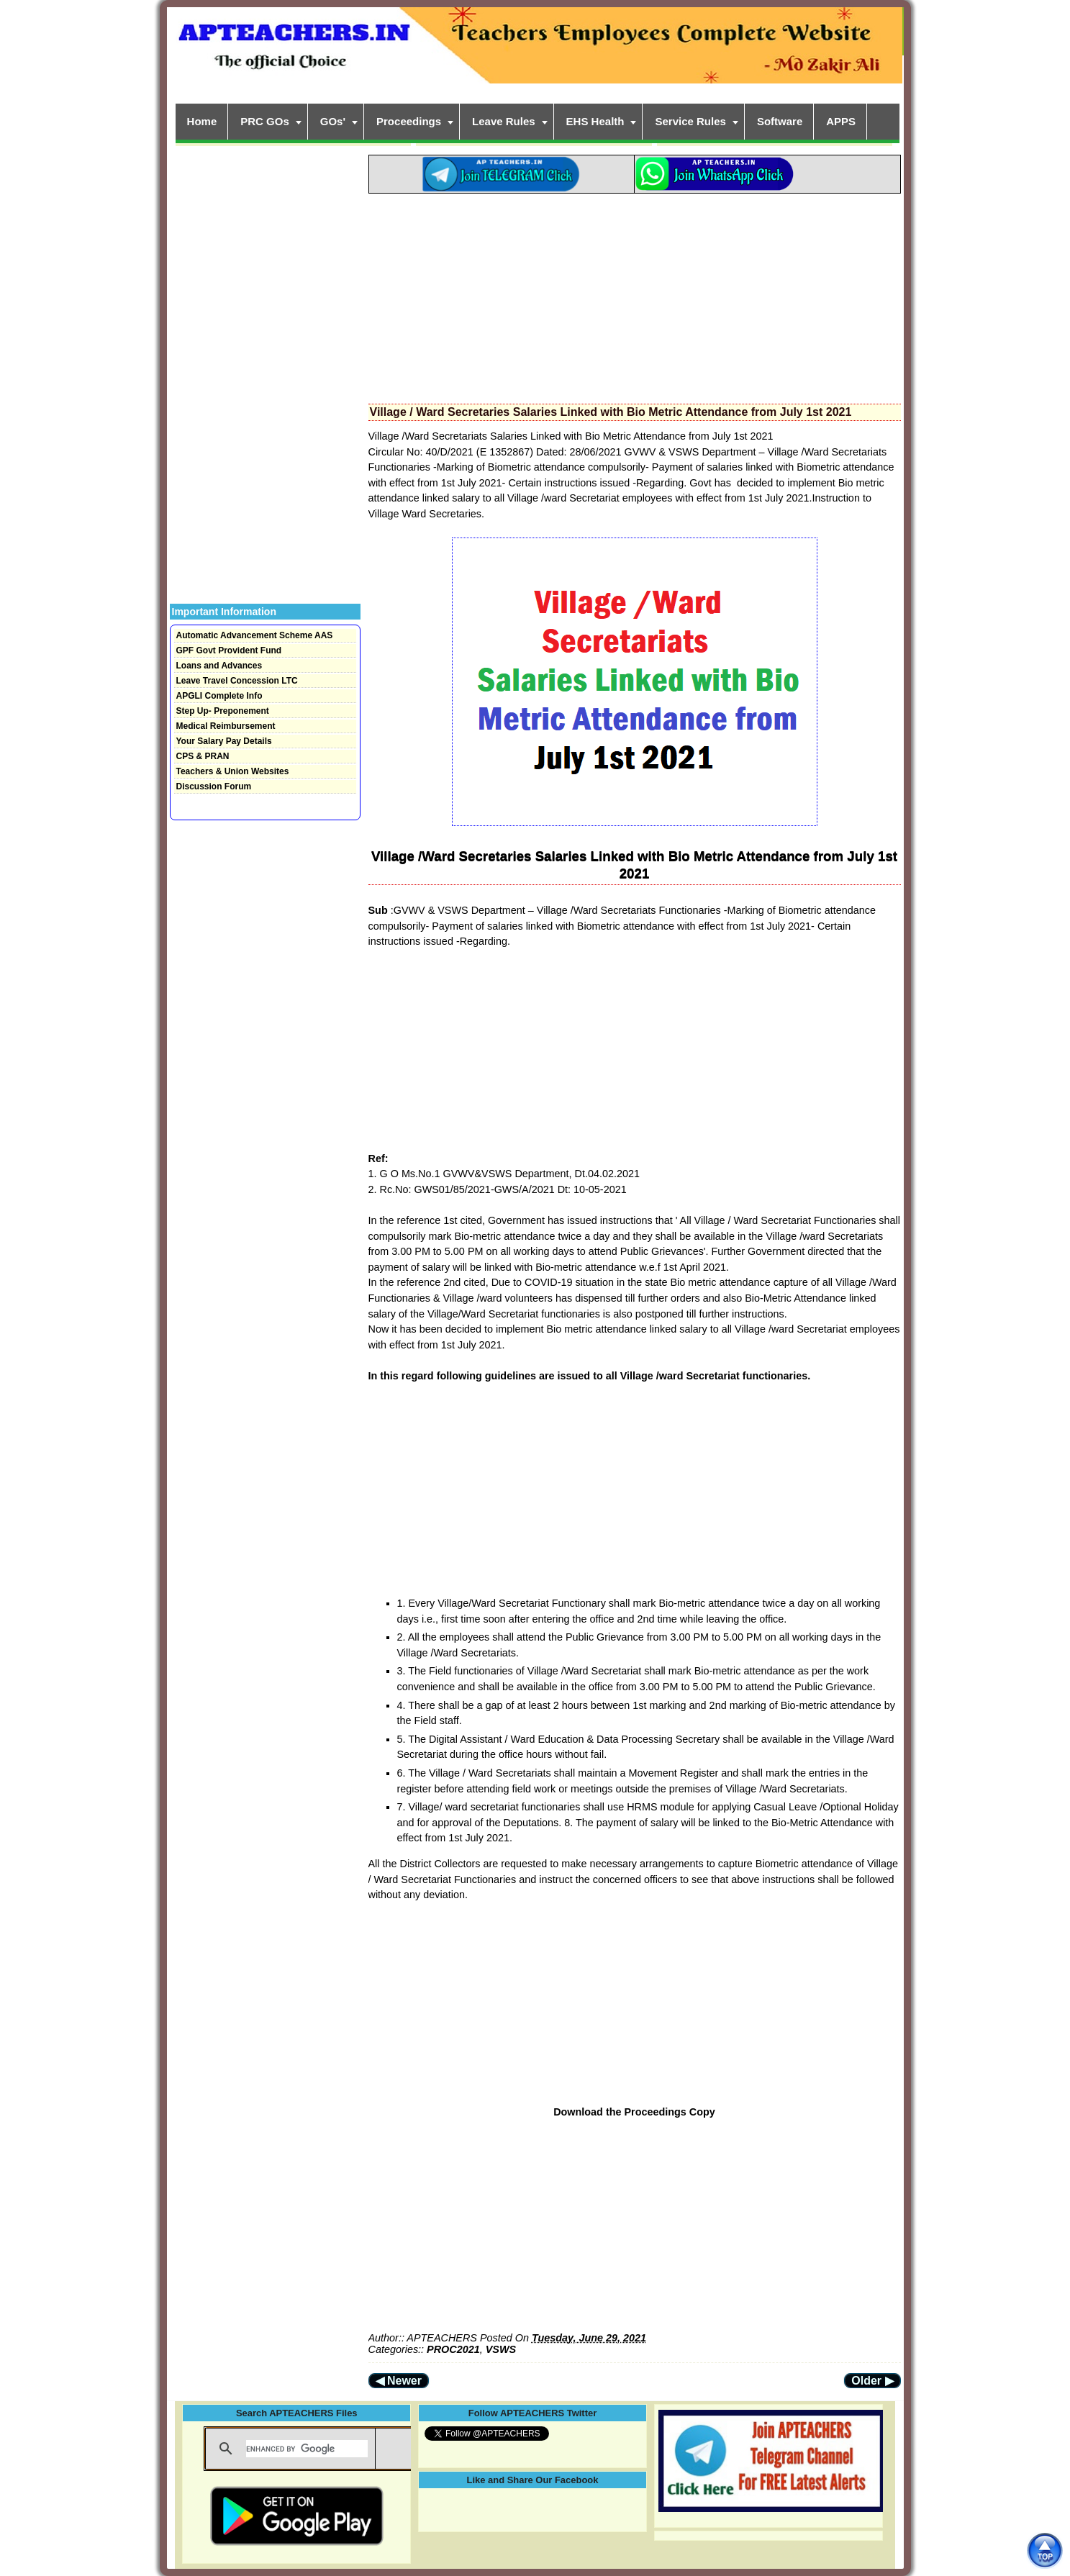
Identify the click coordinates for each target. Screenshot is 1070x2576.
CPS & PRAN (203, 756)
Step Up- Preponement (222, 711)
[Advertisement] (634, 294)
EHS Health (595, 121)
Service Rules (690, 121)
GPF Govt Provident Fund (229, 650)
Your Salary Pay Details (224, 741)
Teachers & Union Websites (232, 771)
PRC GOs (264, 121)
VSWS (501, 2349)
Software (779, 121)
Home (202, 121)
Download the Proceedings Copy (634, 2112)
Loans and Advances (219, 666)
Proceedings (408, 121)
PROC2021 (453, 2349)
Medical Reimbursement (226, 726)
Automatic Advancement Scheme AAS (254, 635)
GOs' (332, 121)
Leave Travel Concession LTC (237, 681)
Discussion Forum (214, 786)
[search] (307, 2448)
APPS (841, 121)
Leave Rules (503, 121)
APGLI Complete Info (219, 696)
